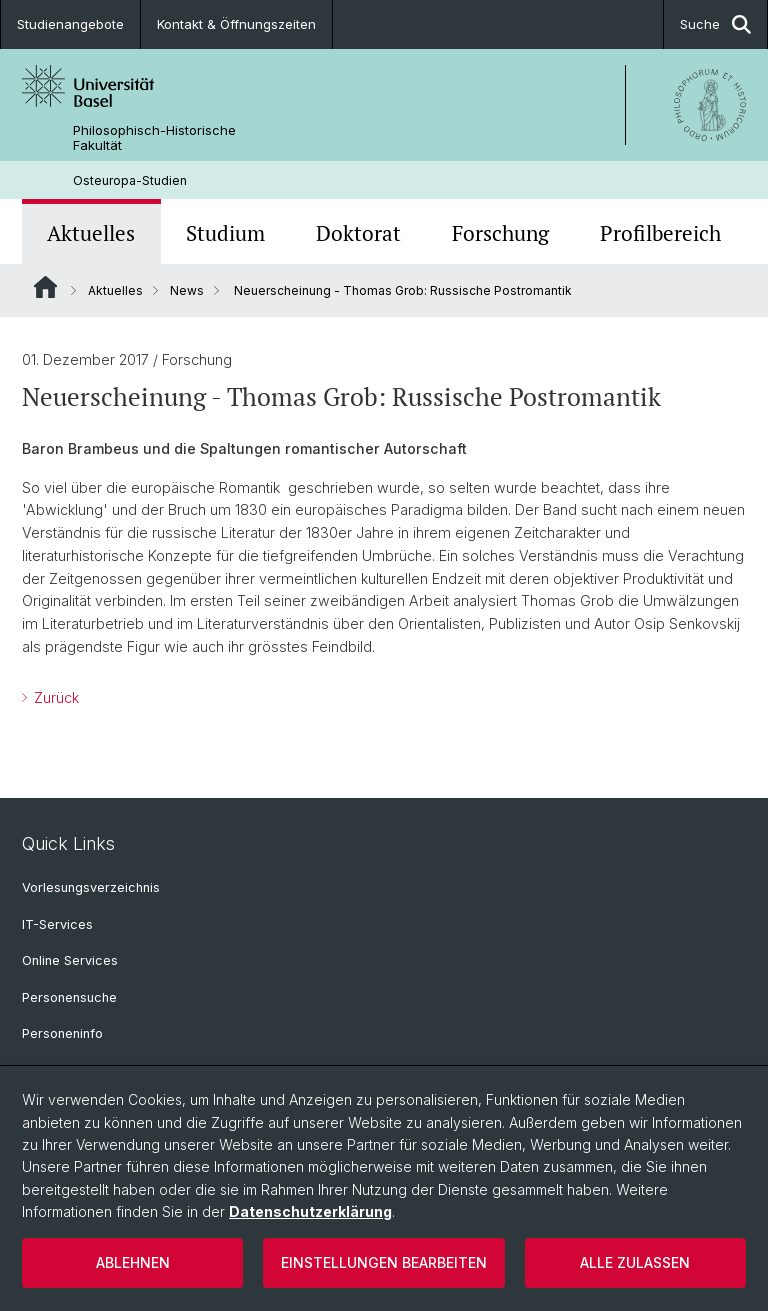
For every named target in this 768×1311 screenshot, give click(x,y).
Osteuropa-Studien (130, 180)
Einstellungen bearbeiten (384, 1262)
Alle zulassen (635, 1262)
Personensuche (69, 997)
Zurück (54, 697)
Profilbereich (660, 233)
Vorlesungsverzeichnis (91, 887)
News (187, 290)
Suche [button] (715, 24)
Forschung (500, 233)
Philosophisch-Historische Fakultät (154, 138)
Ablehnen (133, 1262)
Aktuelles (91, 233)
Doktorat (358, 233)
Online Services (70, 960)
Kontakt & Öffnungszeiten (236, 24)
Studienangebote (70, 24)
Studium (225, 233)
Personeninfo (62, 1033)
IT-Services (57, 924)
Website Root (45, 287)
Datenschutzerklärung (310, 1211)
